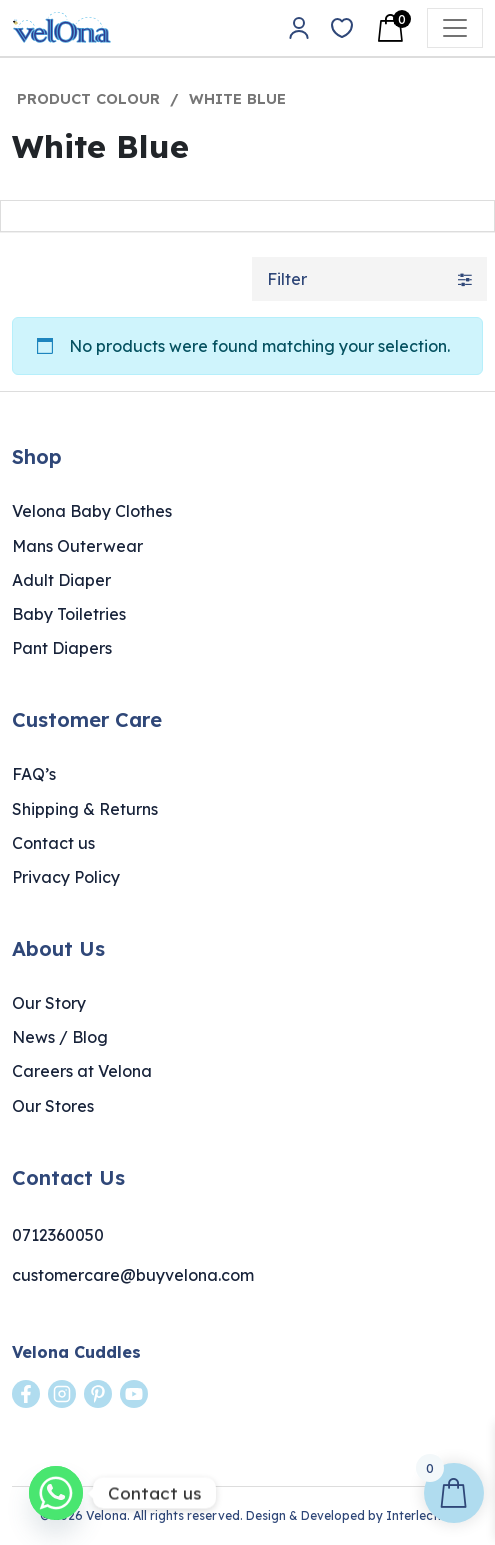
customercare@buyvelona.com (133, 1275)
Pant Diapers (62, 648)
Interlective (420, 1515)
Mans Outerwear (77, 546)
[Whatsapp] (56, 1493)
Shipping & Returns (85, 809)
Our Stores (53, 1106)
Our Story (49, 1003)
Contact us (53, 843)
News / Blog (60, 1037)
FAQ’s (34, 774)
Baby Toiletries (69, 614)
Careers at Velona (82, 1071)
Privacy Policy (66, 877)
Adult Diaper (61, 580)
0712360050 (58, 1235)
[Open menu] (455, 28)
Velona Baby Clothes (92, 511)
